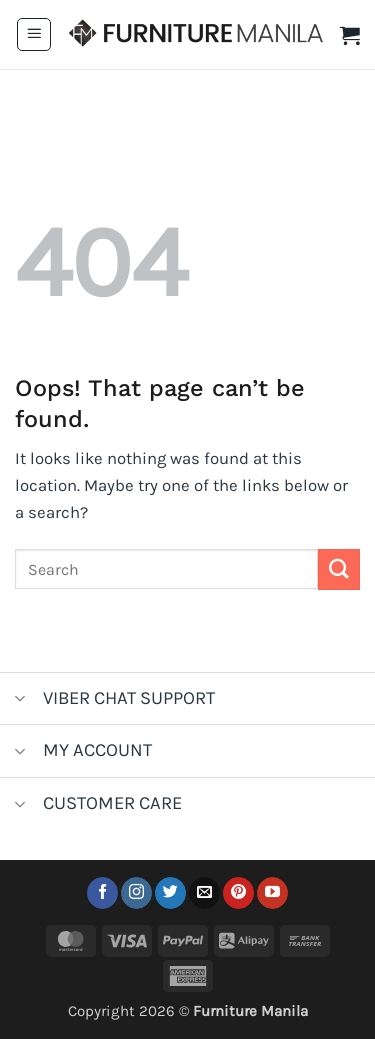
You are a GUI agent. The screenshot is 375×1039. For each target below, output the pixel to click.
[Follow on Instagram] (136, 893)
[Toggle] (20, 700)
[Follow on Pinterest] (238, 893)
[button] (34, 35)
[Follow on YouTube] (272, 893)
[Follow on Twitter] (170, 893)
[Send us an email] (204, 893)
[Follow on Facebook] (102, 893)
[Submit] (339, 569)
